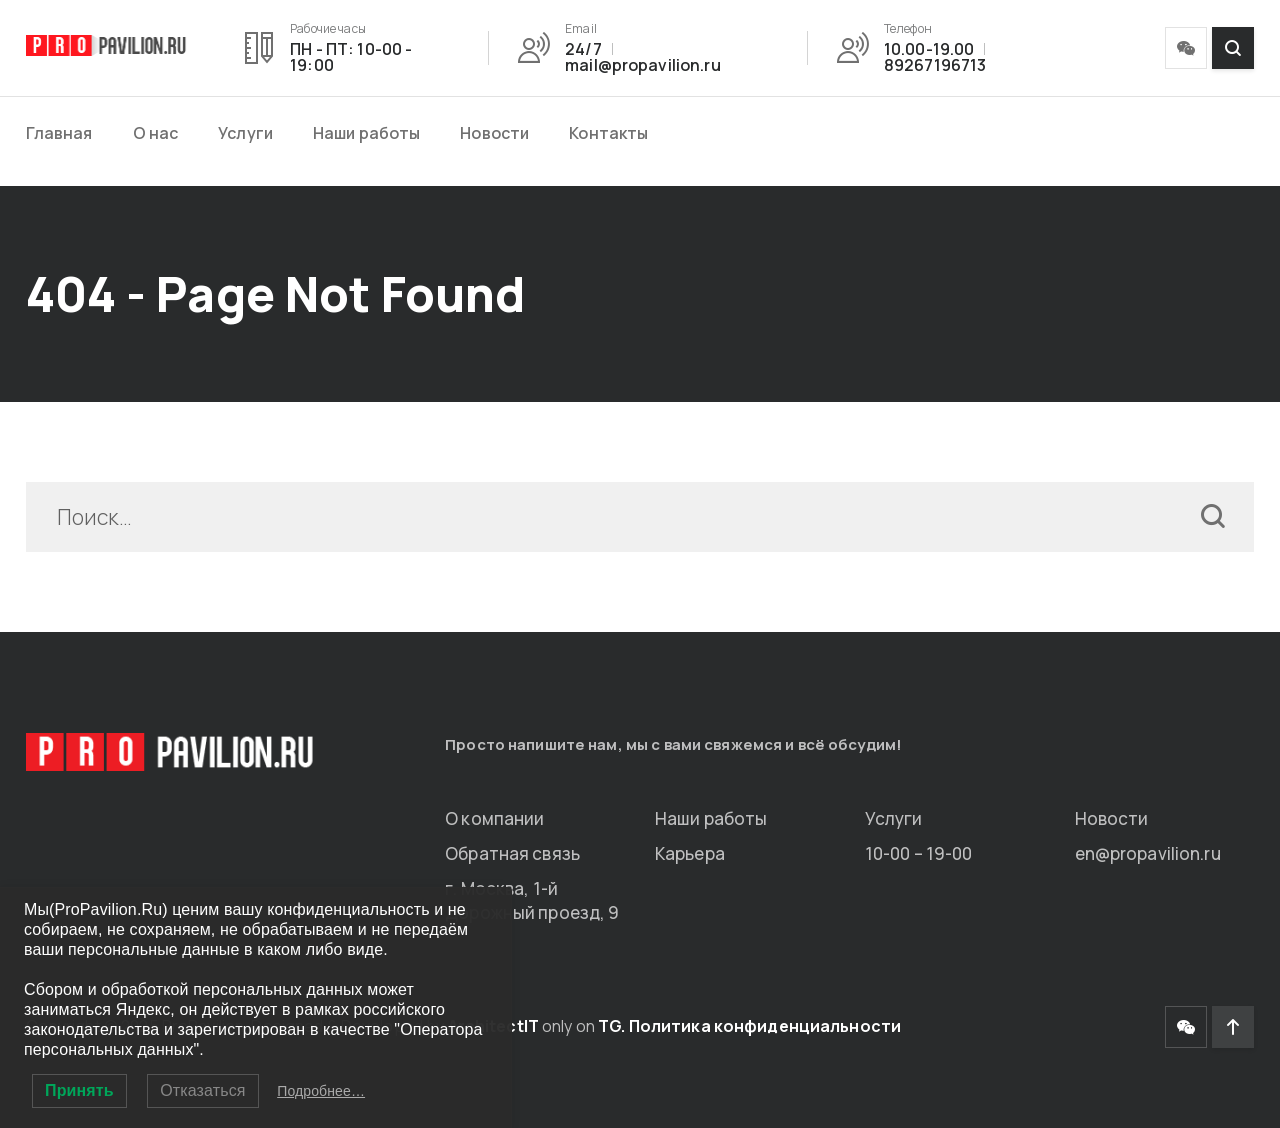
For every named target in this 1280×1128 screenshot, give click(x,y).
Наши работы (366, 133)
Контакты (608, 133)
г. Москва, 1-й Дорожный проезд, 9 (532, 900)
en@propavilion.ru (1148, 853)
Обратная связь (512, 853)
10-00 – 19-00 (919, 853)
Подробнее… (321, 1091)
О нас (156, 133)
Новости (494, 133)
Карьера (690, 853)
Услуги (245, 133)
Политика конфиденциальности (765, 1026)
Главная (59, 133)
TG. (611, 1026)
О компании (494, 818)
